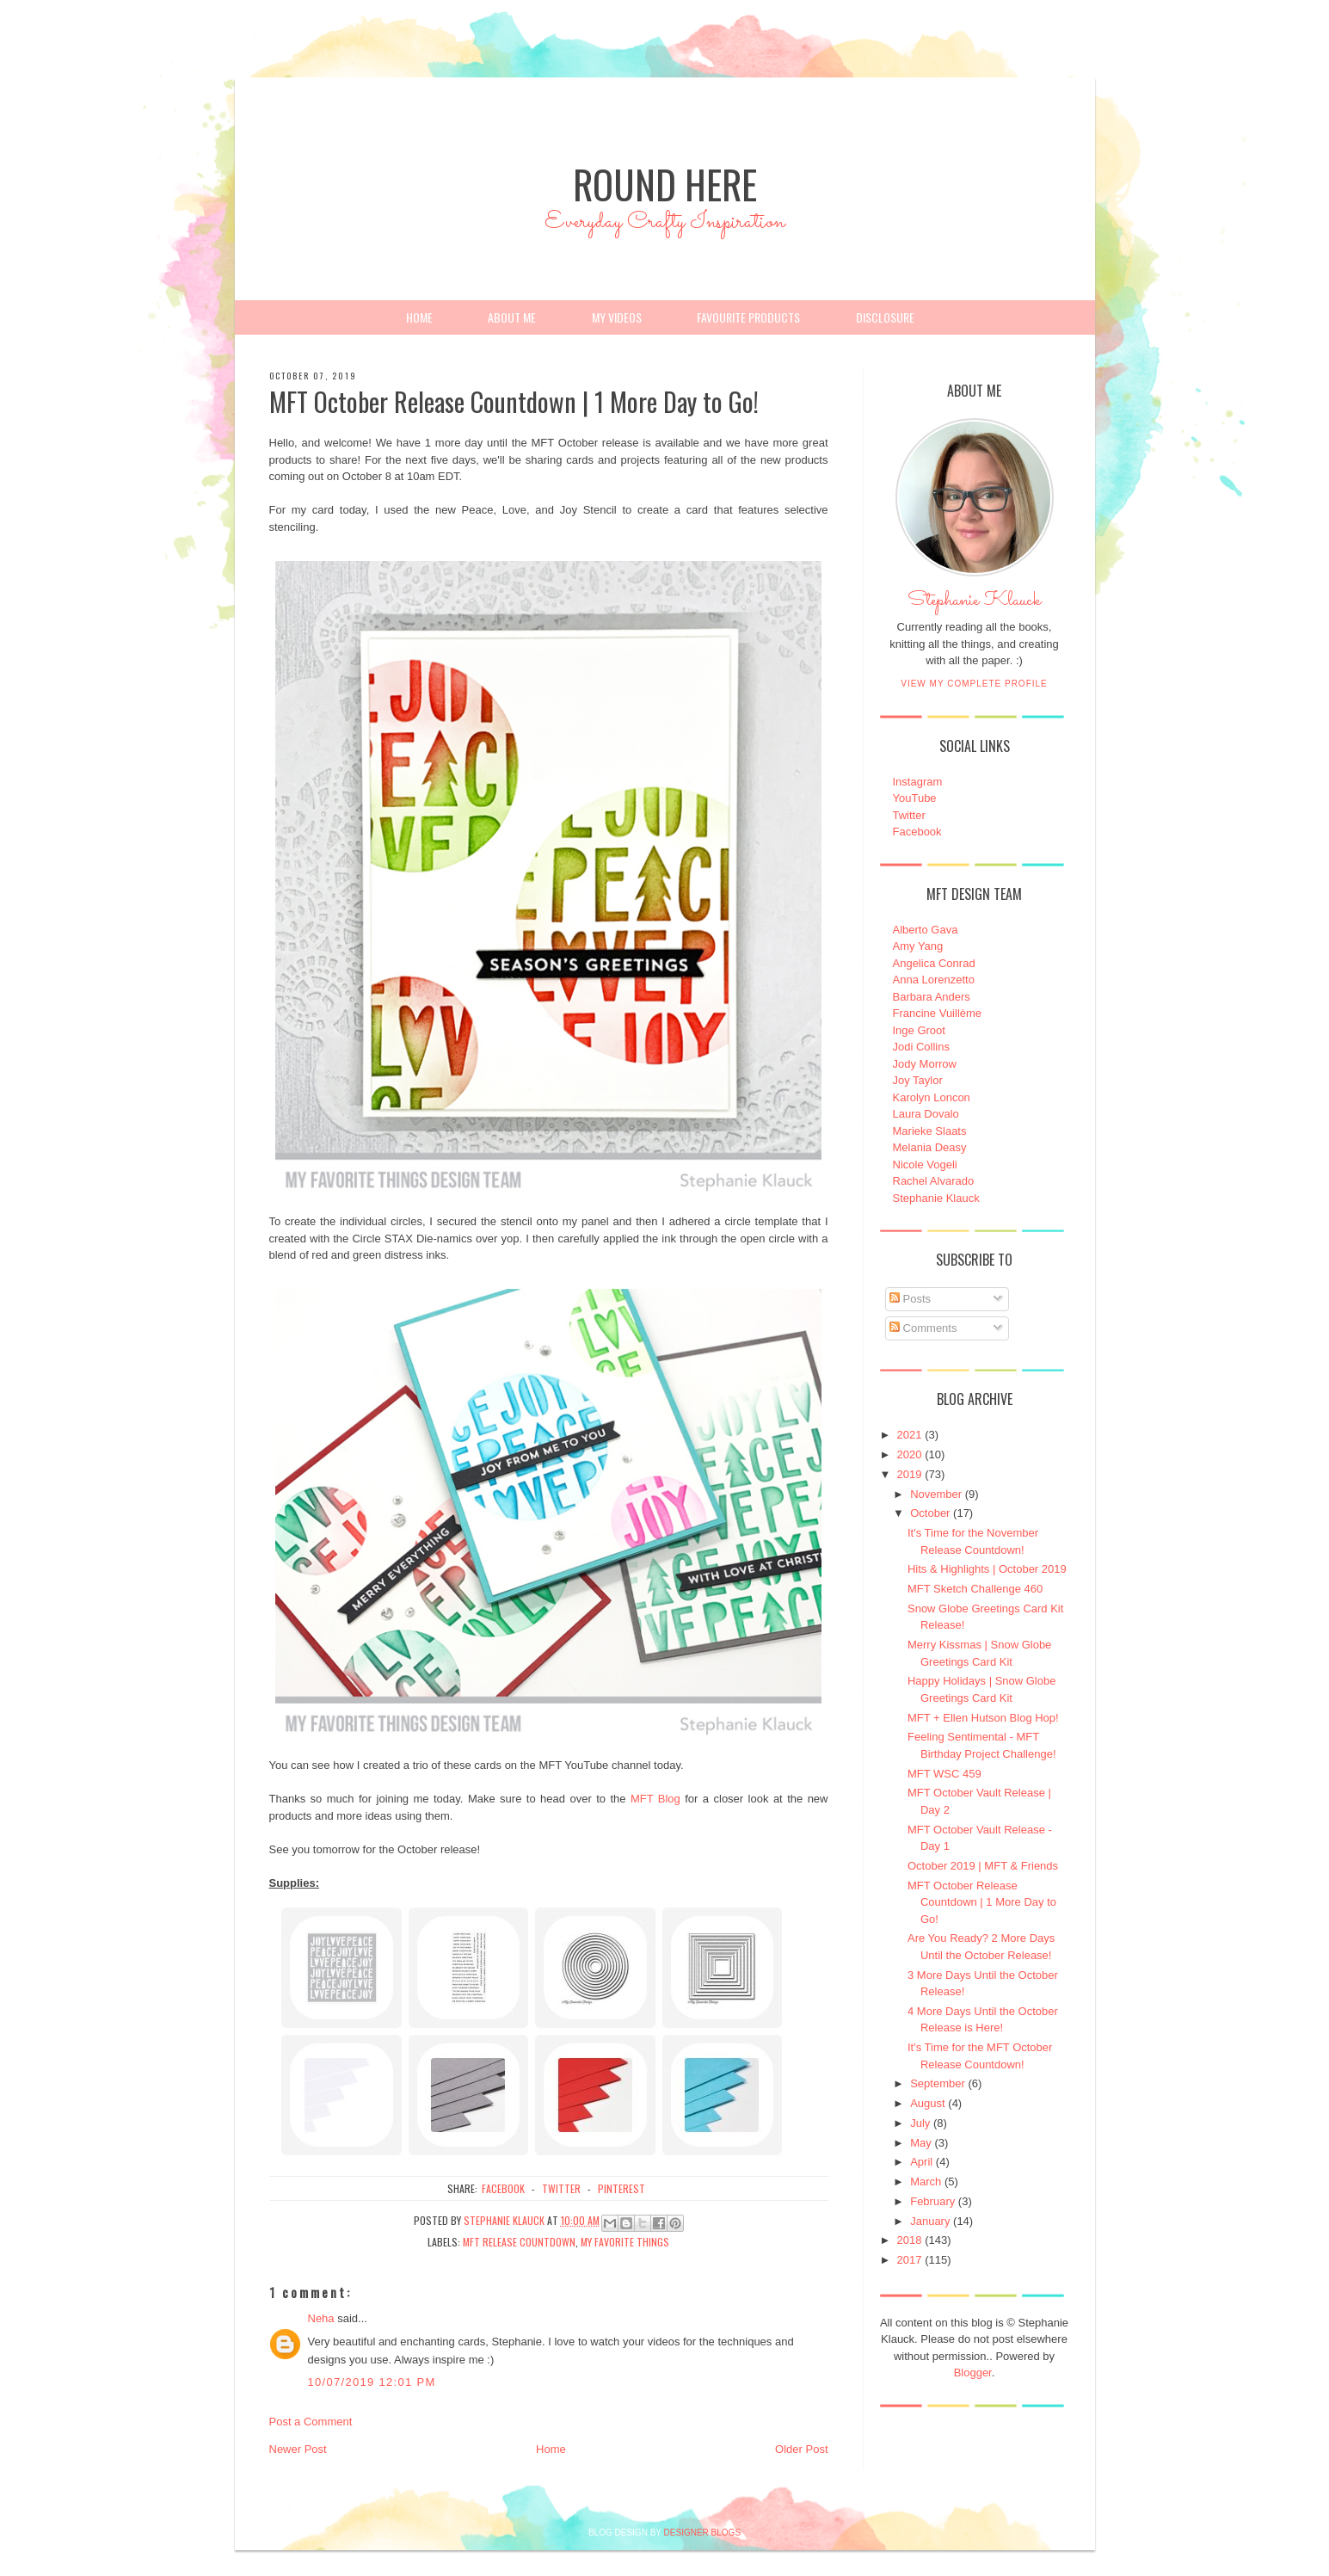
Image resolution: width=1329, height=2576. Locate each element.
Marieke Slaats (930, 1131)
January (930, 2221)
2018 (909, 2240)
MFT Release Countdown (519, 2241)
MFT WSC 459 (944, 1773)
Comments (923, 1328)
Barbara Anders (931, 996)
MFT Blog (655, 1798)
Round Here (665, 184)
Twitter (909, 815)
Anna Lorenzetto (934, 979)
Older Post (801, 2449)
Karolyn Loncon (931, 1097)
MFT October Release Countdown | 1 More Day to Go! (982, 1902)
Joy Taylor (918, 1080)
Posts (910, 1298)
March (925, 2181)
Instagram (918, 781)
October (930, 1513)
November (936, 1494)
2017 (909, 2259)
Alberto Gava (925, 929)
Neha (321, 2318)
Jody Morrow (925, 1063)
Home (419, 317)
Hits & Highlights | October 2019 (987, 1568)
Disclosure (885, 317)
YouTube (915, 798)
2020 (909, 1454)
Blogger (973, 2372)
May (921, 2142)
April (921, 2161)
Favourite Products (748, 317)
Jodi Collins (921, 1046)
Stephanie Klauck (974, 604)
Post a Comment (311, 2421)
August (927, 2103)
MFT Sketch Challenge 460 (975, 1588)
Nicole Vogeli (925, 1164)
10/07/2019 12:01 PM (372, 2382)
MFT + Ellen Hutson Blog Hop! (983, 1717)
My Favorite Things (625, 2241)
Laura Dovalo (926, 1113)
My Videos (617, 317)
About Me (512, 317)
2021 (909, 1434)
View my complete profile (974, 683)
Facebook (917, 831)
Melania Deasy (930, 1147)
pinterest (621, 2188)
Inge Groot (919, 1030)
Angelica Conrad (934, 963)
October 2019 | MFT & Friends (983, 1865)
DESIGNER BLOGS (702, 2532)
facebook (503, 2188)
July (920, 2123)
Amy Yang (918, 946)
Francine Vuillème (937, 1013)
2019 (909, 1474)
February (932, 2201)
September (937, 2083)
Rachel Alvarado (934, 1180)
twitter (561, 2188)
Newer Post (298, 2449)
